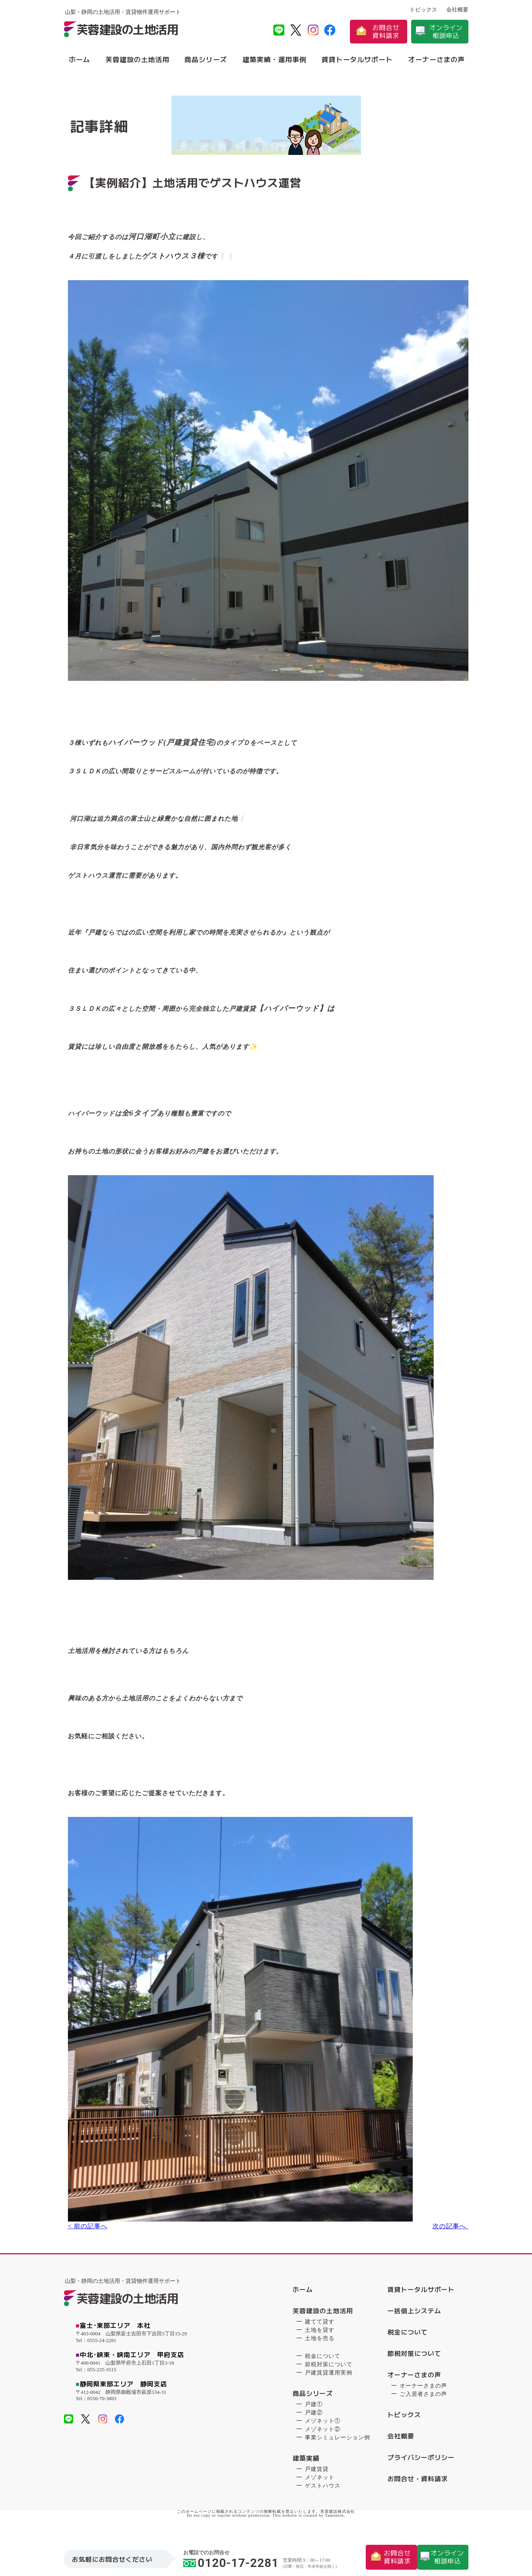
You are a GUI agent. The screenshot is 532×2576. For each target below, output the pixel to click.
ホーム (79, 59)
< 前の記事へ (83, 2232)
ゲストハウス (322, 2490)
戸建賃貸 (317, 2473)
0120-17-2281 (231, 2562)
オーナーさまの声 (436, 59)
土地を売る (320, 2343)
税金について (322, 2360)
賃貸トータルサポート (357, 59)
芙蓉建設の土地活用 (137, 59)
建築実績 (306, 2463)
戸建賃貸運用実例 (328, 2377)
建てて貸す (320, 2326)
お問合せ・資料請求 (417, 2483)
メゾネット (320, 2482)
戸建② (314, 2417)
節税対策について (328, 2369)
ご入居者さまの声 (423, 2398)
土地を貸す (320, 2334)
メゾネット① (322, 2425)
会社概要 (457, 10)
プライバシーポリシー (421, 2462)
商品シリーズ (205, 59)
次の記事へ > (448, 2232)
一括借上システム (414, 2315)
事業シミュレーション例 (337, 2442)
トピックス (423, 10)
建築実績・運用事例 (274, 59)
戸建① (314, 2409)
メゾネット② (322, 2434)
